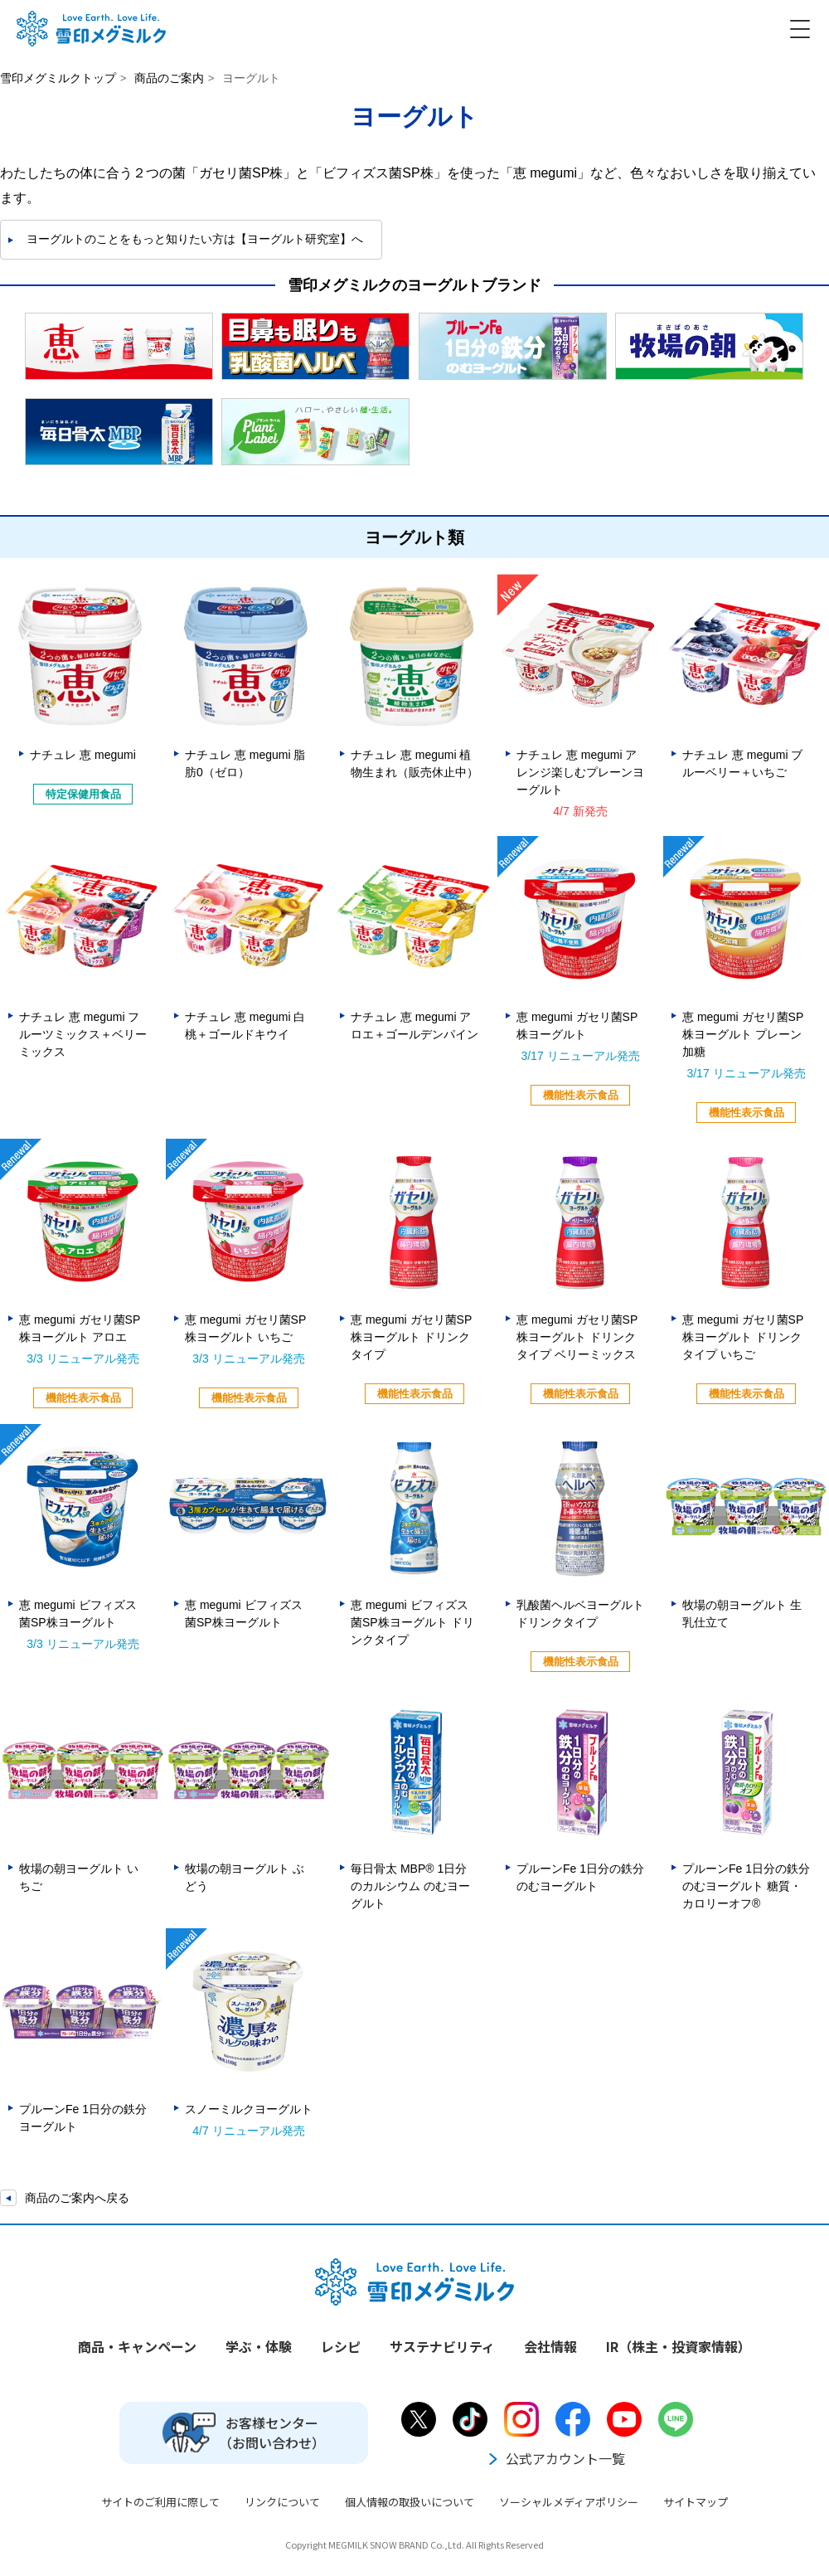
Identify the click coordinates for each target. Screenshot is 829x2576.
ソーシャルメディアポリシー (568, 2502)
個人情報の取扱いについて (409, 2502)
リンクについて (282, 2502)
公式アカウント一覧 (555, 2458)
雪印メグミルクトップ (58, 78)
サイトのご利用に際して (160, 2502)
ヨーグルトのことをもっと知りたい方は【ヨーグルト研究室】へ (195, 238)
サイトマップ (695, 2502)
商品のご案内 (169, 78)
